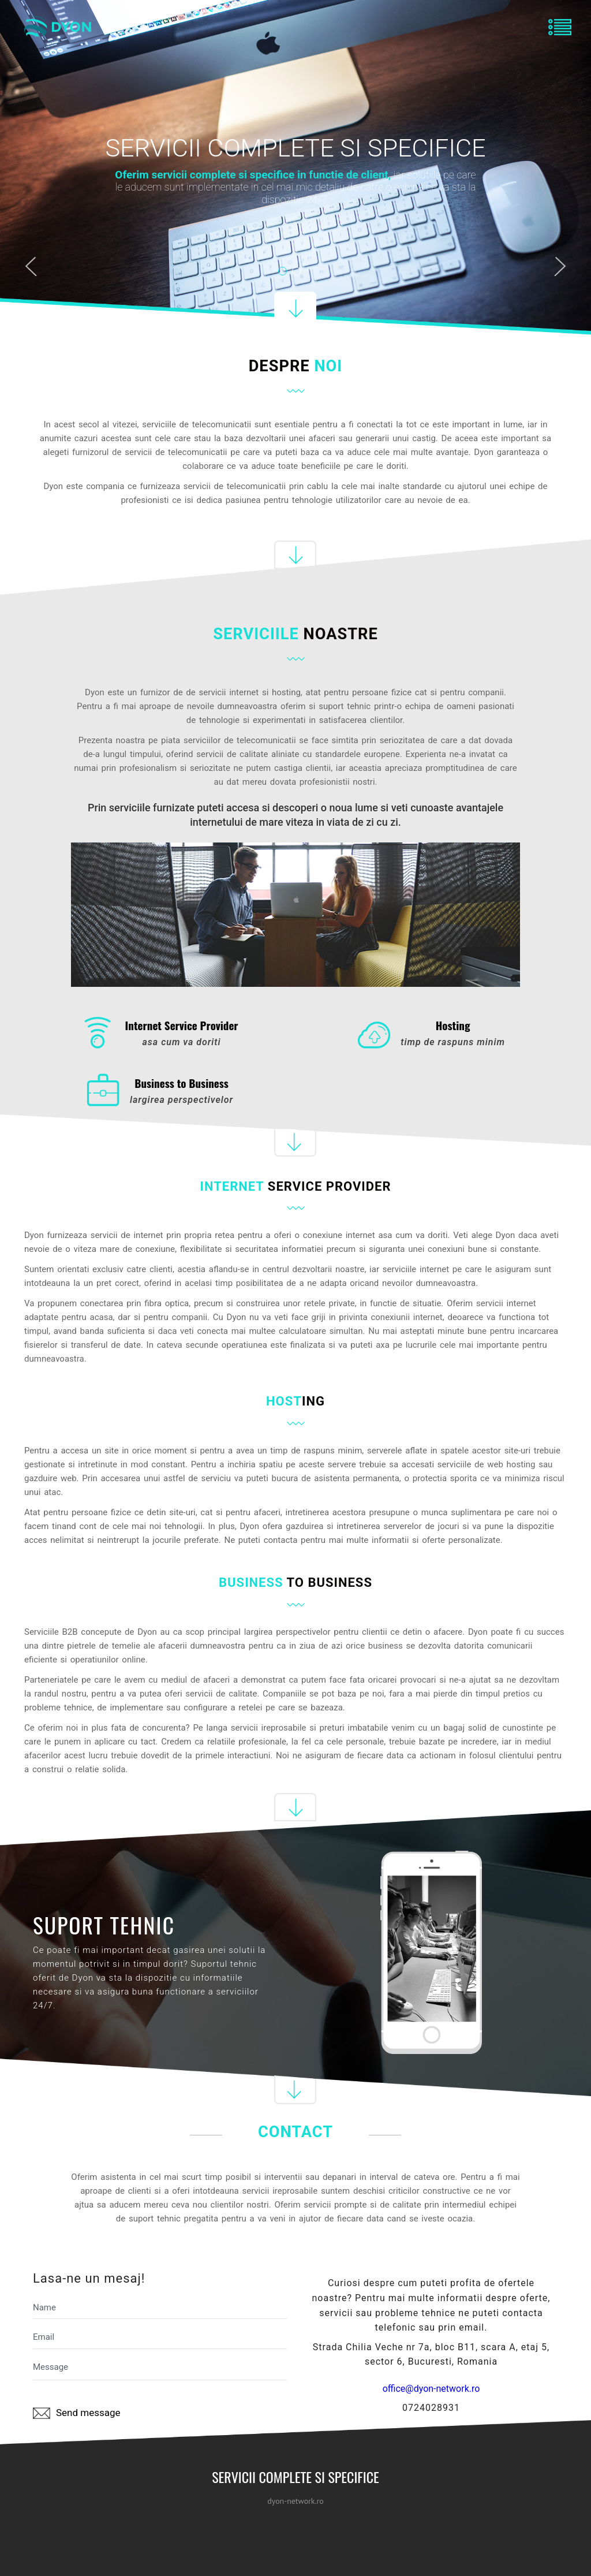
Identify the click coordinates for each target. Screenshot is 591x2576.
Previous (30, 268)
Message (160, 2369)
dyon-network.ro (295, 2501)
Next (560, 268)
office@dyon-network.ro (431, 2388)
